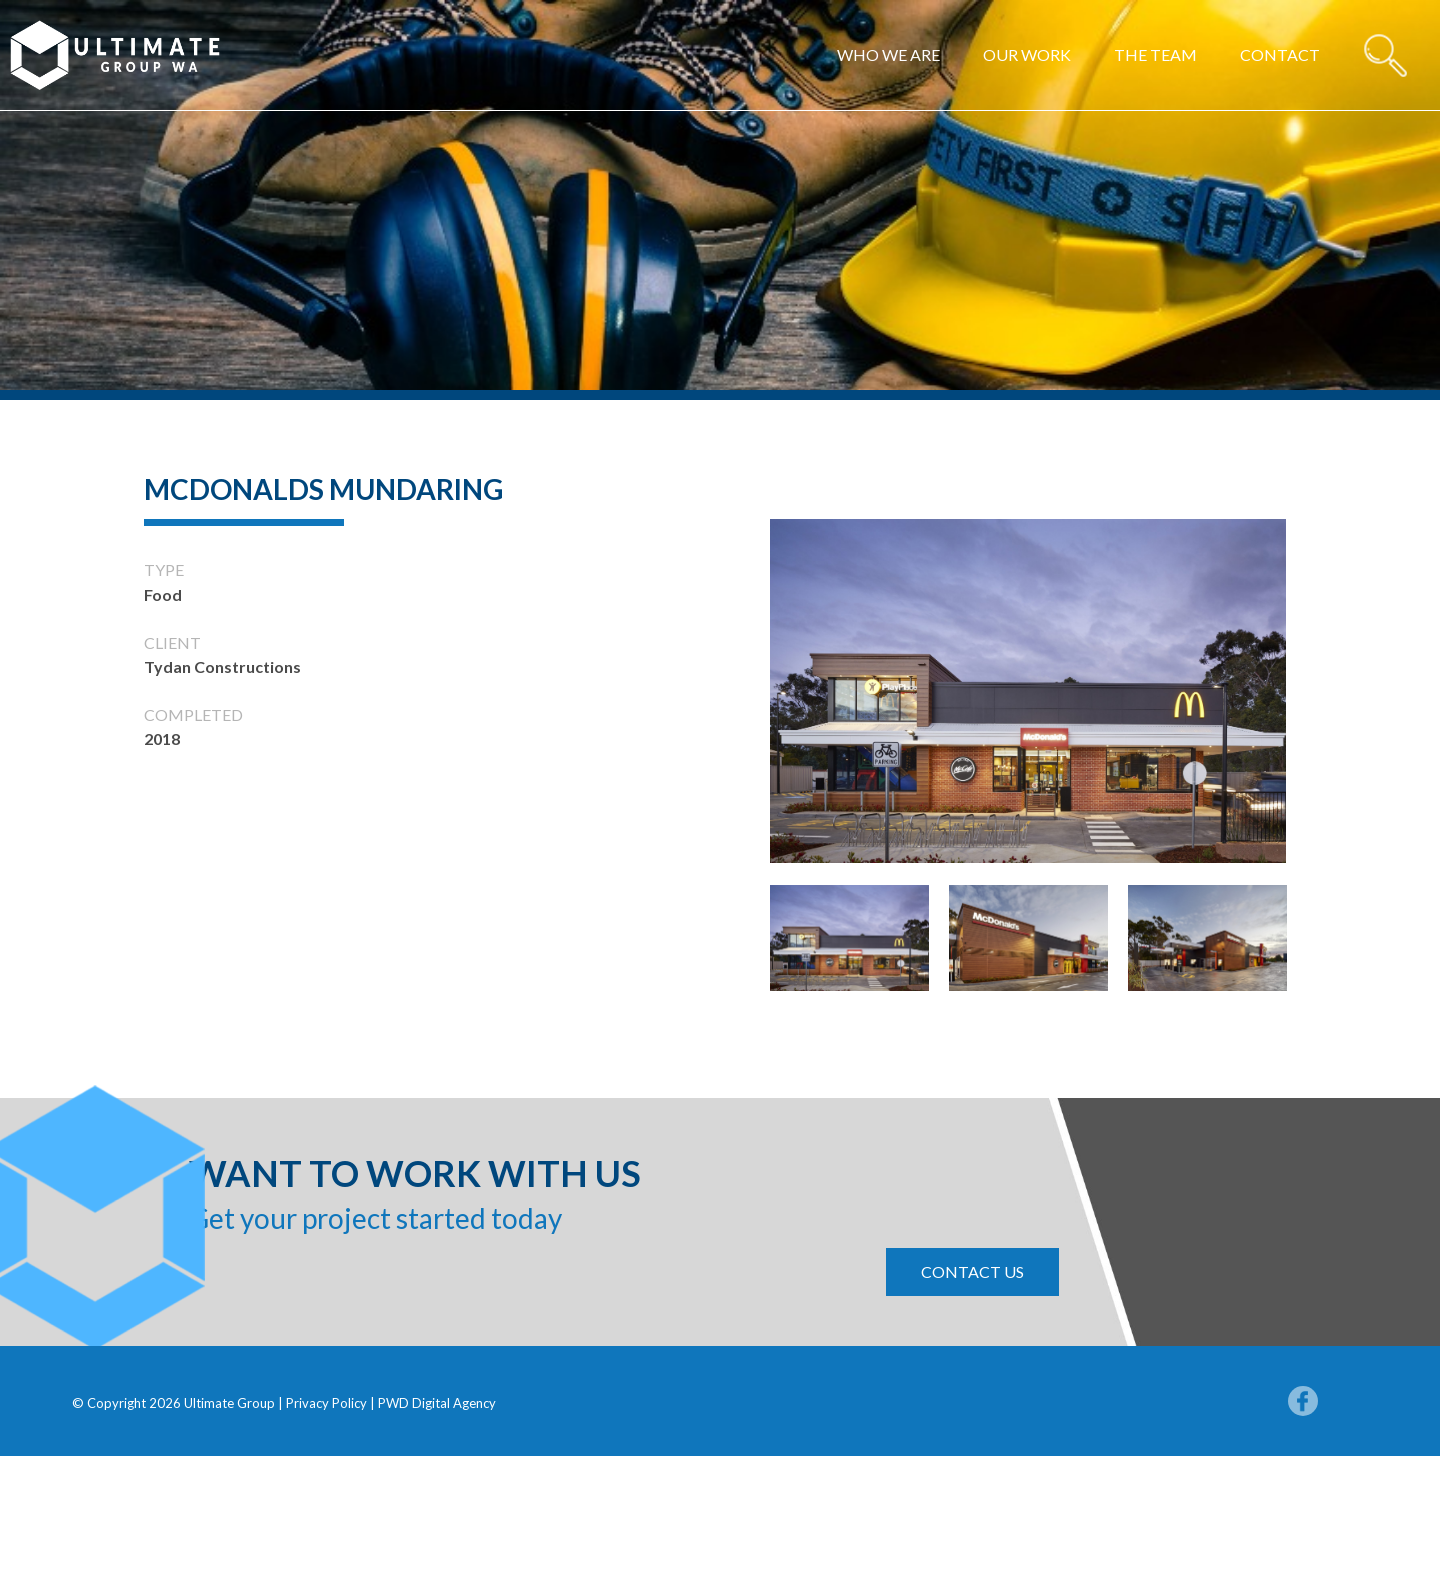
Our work (1027, 54)
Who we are (888, 54)
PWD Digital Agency (437, 1403)
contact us (972, 1271)
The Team (1155, 54)
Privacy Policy (328, 1403)
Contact (1280, 54)
